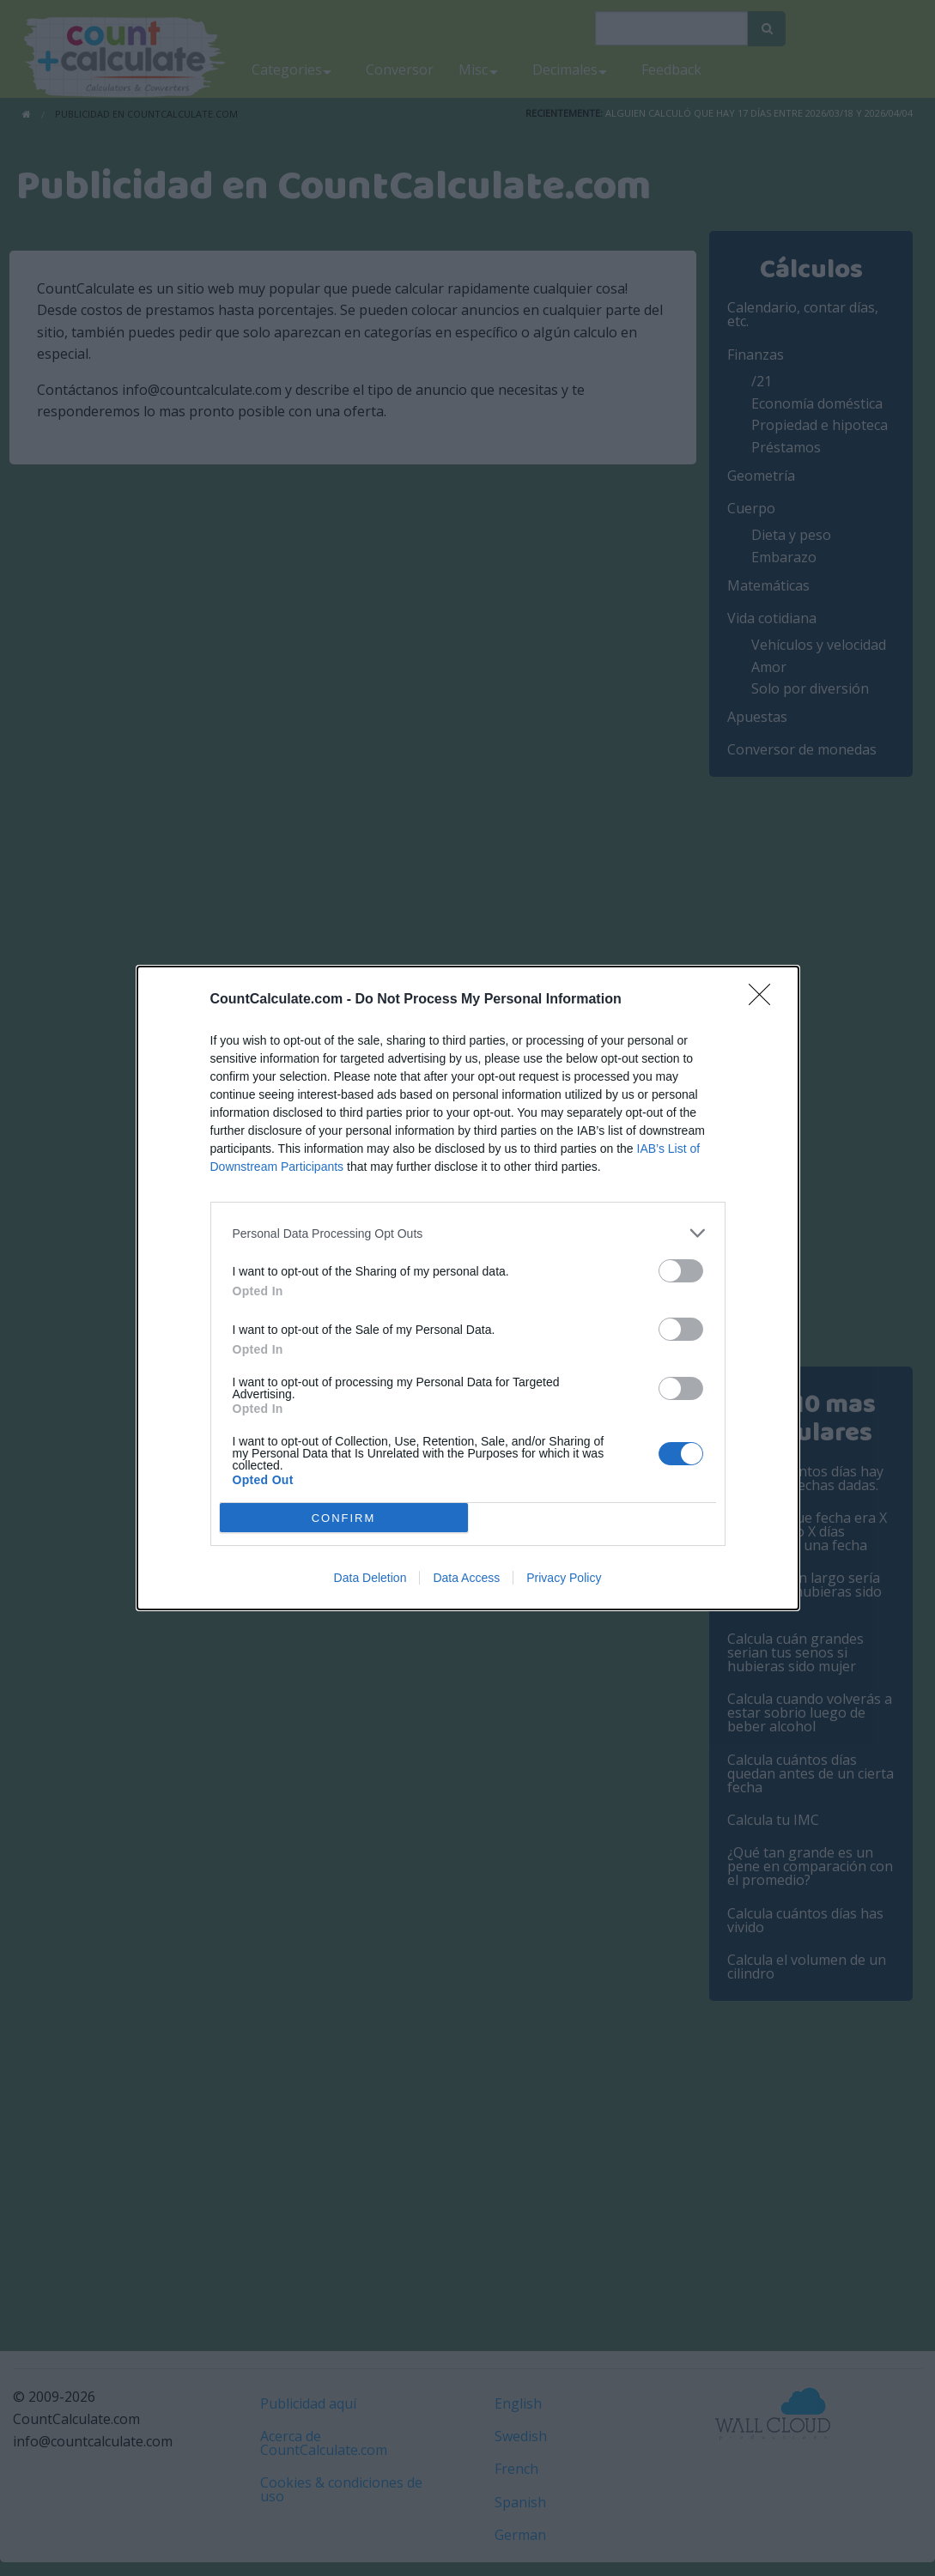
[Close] (765, 1000)
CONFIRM (344, 1518)
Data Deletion (370, 1578)
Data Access (466, 1578)
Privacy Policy (563, 1578)
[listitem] (468, 1233)
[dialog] (467, 1288)
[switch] (681, 1270)
